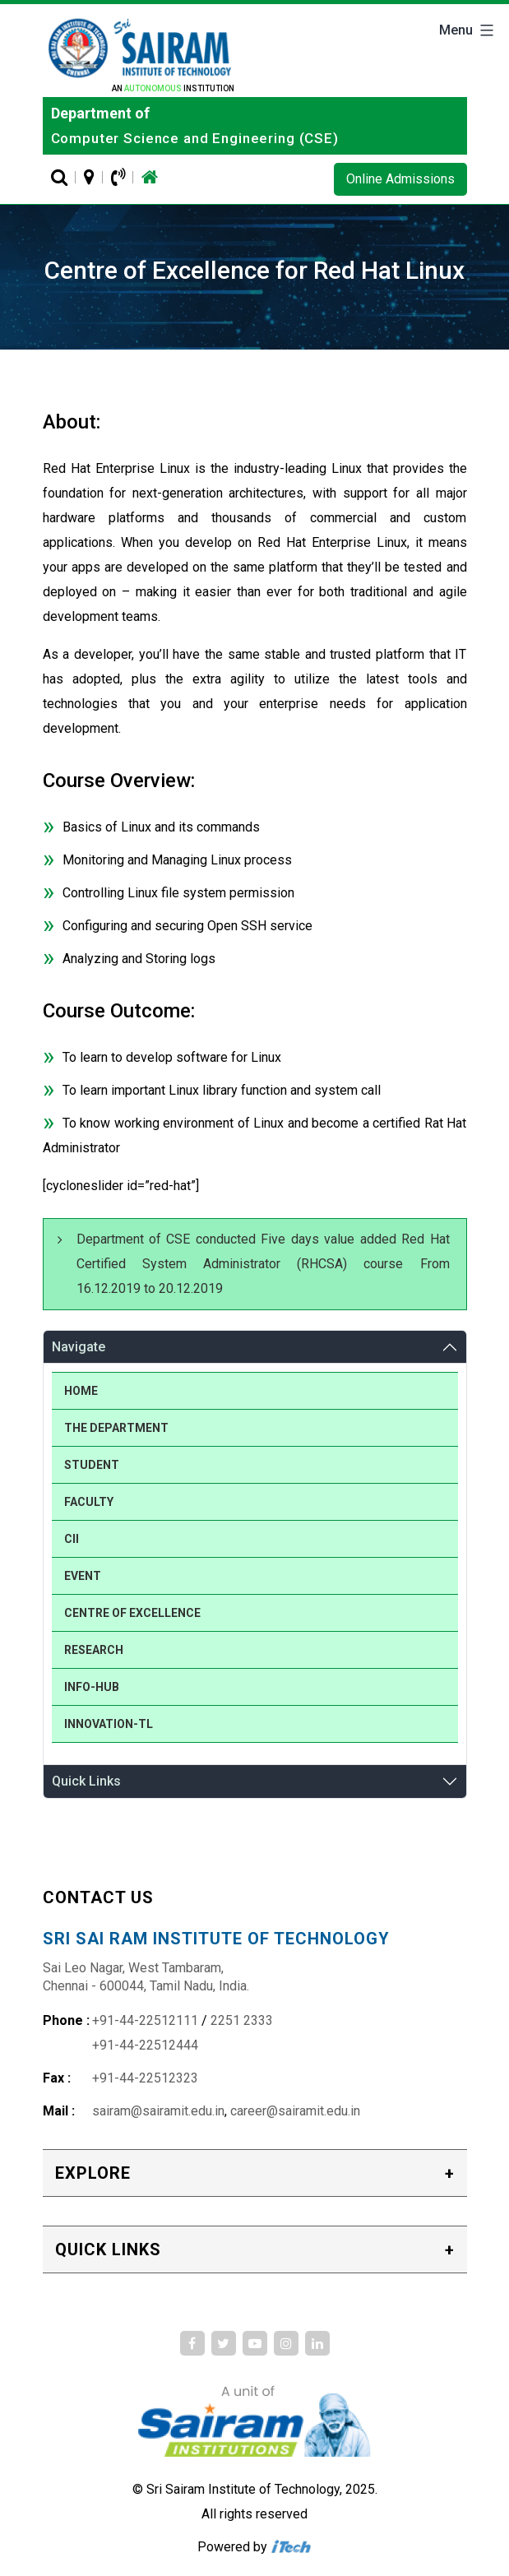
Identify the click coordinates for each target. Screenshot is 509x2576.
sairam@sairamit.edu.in (158, 2111)
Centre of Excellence (132, 1612)
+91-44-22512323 (145, 2078)
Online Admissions (400, 179)
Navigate (78, 1347)
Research (93, 1649)
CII (71, 1538)
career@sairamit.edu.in (295, 2111)
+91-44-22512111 (145, 2020)
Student (91, 1464)
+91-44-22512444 (145, 2045)
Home (81, 1390)
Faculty (88, 1501)
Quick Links (86, 1781)
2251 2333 (242, 2020)
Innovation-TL (108, 1723)
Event (82, 1575)
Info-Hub (91, 1686)
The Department (116, 1427)
